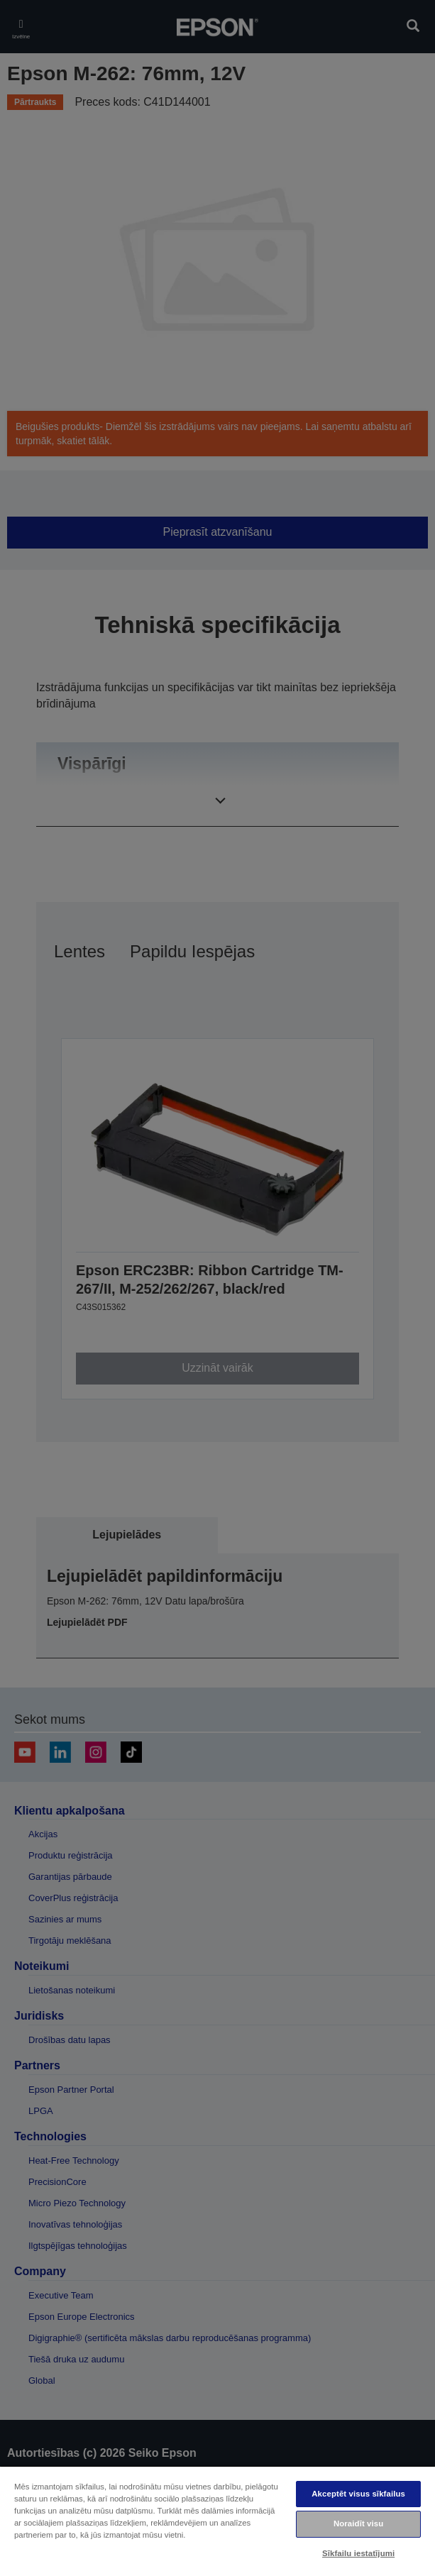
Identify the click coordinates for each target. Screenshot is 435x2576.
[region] (217, 2520)
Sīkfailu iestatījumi (358, 2553)
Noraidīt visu (358, 2523)
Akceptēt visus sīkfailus (358, 2493)
